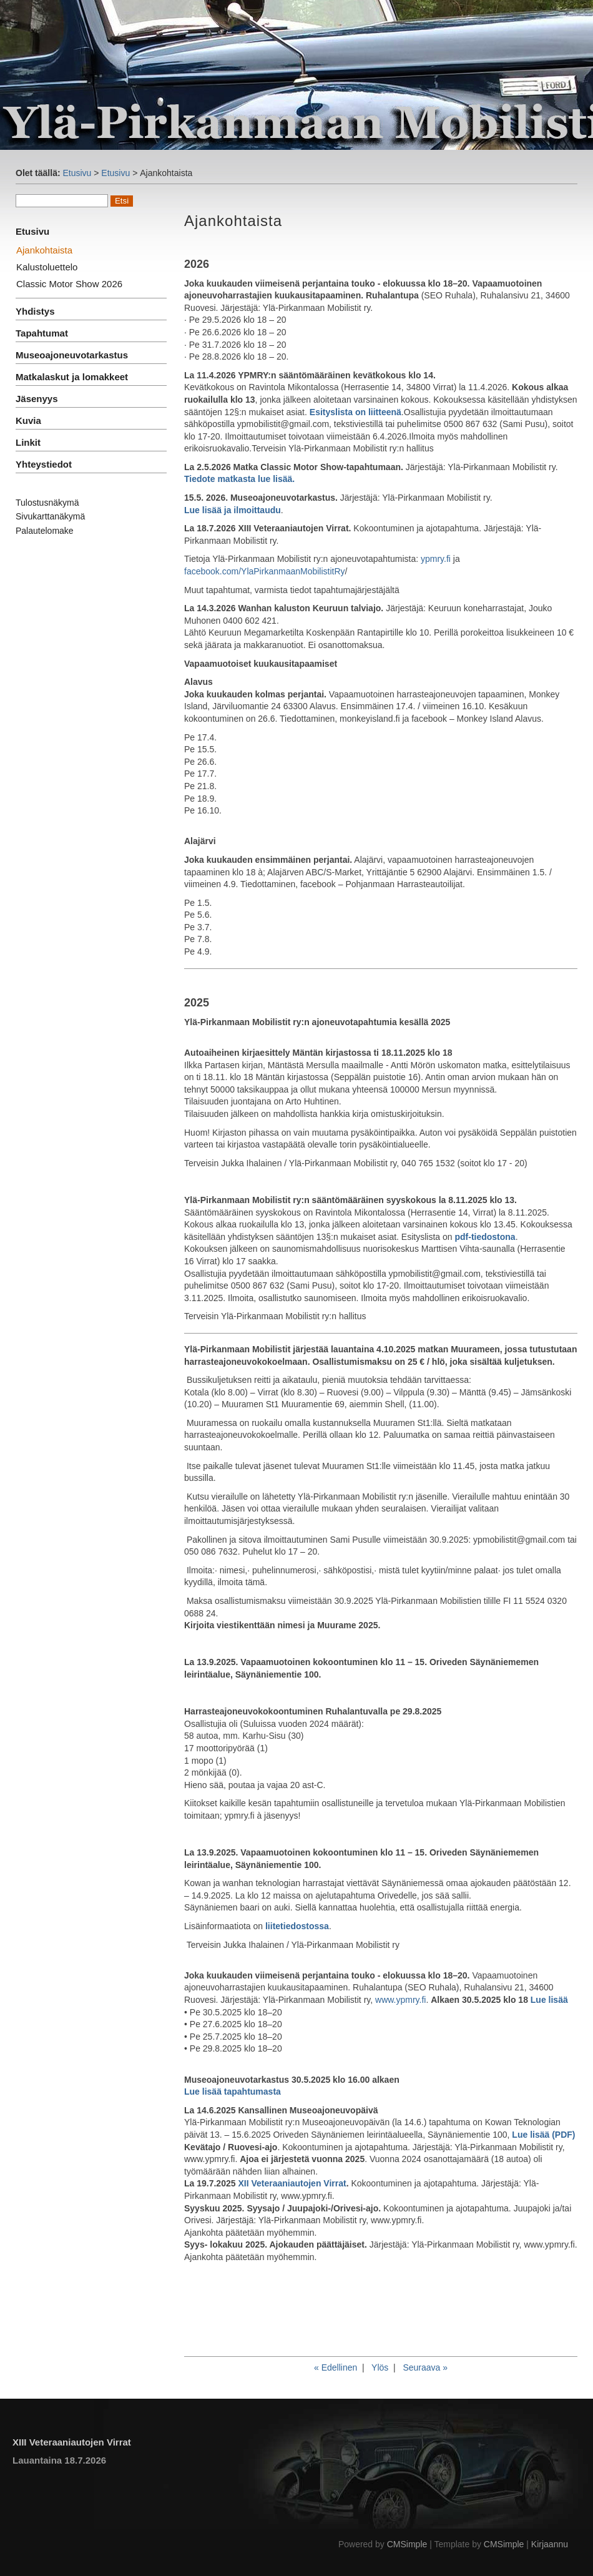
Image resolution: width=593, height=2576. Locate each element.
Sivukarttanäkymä (50, 516)
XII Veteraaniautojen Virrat (292, 2183)
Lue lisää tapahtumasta (232, 2092)
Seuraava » (425, 2367)
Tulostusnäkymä (47, 503)
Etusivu (76, 173)
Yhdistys (35, 311)
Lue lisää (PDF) (543, 2135)
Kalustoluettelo (46, 267)
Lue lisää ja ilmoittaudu (232, 510)
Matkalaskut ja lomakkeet (72, 376)
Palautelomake (45, 531)
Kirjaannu (549, 2544)
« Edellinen (335, 2367)
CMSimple (407, 2544)
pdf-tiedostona (484, 1237)
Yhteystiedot (44, 464)
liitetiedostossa (297, 1926)
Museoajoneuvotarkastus (72, 355)
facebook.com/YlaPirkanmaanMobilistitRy (264, 571)
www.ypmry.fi (400, 2000)
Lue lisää (549, 2000)
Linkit (28, 442)
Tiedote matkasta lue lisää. (239, 479)
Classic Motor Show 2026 (69, 283)
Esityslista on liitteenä (355, 412)
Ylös (379, 2367)
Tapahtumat (42, 333)
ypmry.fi (436, 559)
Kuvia (28, 420)
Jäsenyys (37, 398)
